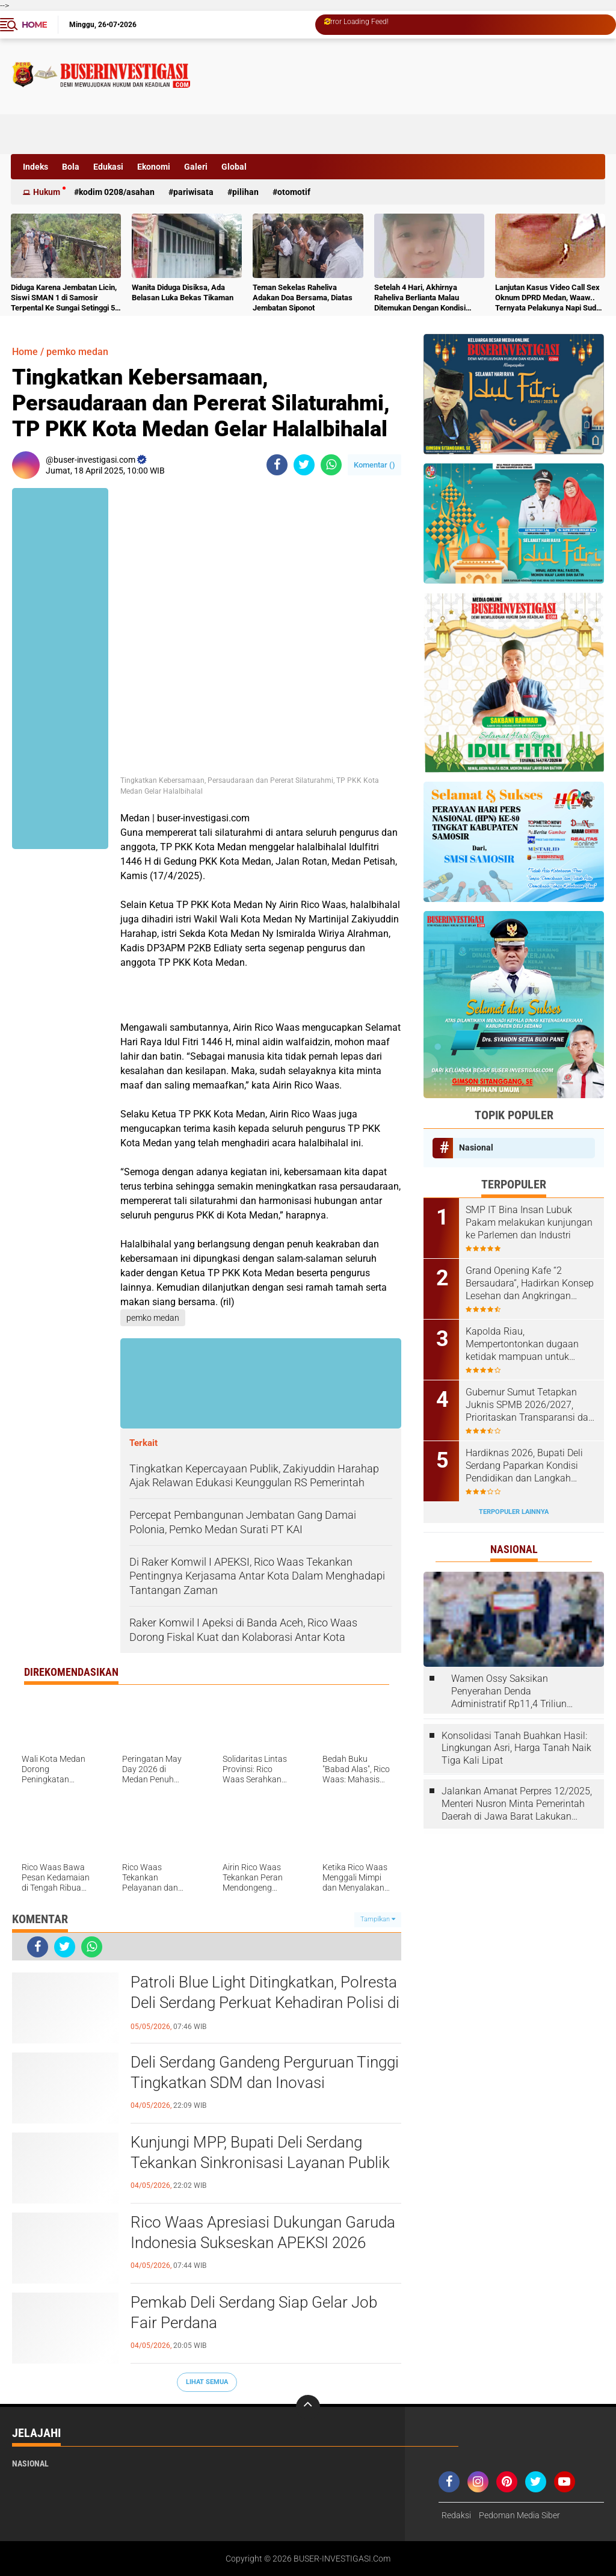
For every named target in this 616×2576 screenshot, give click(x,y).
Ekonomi (153, 166)
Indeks (35, 166)
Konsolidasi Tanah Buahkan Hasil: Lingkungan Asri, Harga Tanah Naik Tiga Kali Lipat (516, 1747)
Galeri (196, 166)
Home (34, 24)
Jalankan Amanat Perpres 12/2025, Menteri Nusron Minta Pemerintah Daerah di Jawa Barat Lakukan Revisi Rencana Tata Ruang (517, 1804)
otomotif (293, 192)
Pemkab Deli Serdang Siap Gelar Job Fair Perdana (254, 2312)
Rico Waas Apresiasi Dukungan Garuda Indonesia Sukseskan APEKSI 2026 (263, 2232)
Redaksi (456, 2515)
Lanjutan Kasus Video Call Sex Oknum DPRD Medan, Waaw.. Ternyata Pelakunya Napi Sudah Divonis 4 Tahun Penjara (550, 298)
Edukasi (108, 166)
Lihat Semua (207, 2382)
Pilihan (245, 192)
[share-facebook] (277, 464)
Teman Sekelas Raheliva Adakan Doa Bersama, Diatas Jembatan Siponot (303, 297)
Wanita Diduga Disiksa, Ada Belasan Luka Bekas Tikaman (182, 292)
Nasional (476, 1147)
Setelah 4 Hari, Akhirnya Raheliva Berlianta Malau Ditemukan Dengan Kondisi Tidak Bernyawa (420, 298)
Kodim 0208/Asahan (117, 192)
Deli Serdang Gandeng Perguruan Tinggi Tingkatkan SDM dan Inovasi (265, 2072)
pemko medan (77, 351)
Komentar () (374, 464)
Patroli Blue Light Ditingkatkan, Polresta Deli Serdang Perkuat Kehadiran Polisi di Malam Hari (265, 2002)
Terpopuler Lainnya (514, 1512)
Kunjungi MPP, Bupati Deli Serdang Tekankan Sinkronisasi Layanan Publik (260, 2152)
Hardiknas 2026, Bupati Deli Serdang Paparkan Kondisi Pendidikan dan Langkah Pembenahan (524, 1465)
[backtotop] (308, 2407)
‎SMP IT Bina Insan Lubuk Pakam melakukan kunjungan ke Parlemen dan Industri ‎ (529, 1222)
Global (234, 166)
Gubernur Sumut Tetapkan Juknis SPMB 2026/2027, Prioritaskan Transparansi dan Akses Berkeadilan (530, 1405)
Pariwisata (193, 192)
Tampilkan (377, 1919)
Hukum (46, 192)
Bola (70, 166)
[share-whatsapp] (331, 464)
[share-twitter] (304, 464)
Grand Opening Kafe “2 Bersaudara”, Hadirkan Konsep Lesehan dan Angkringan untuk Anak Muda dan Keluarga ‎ (530, 1283)
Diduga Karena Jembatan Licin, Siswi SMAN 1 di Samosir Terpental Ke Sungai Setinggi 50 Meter (65, 298)
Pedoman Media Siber (519, 2515)
